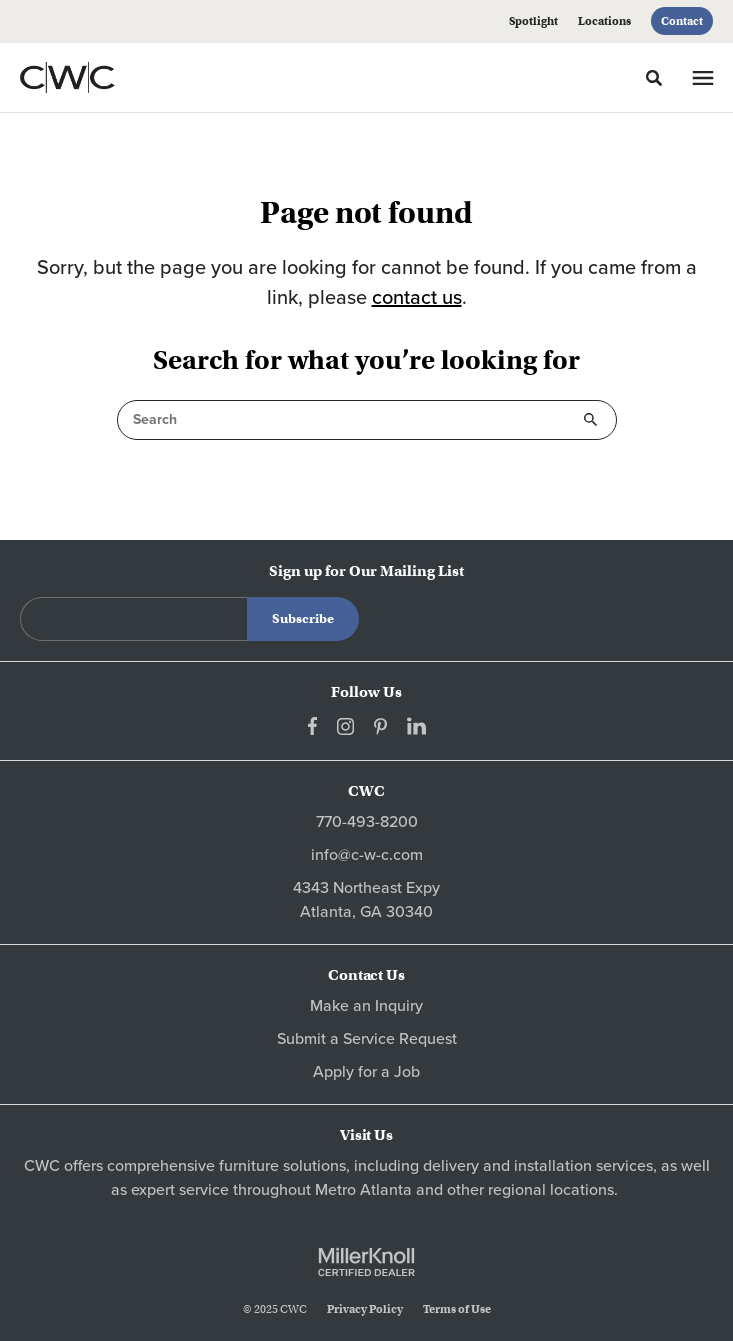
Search (591, 420)
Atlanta (386, 1190)
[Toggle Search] (654, 78)
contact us (417, 298)
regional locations (551, 1190)
